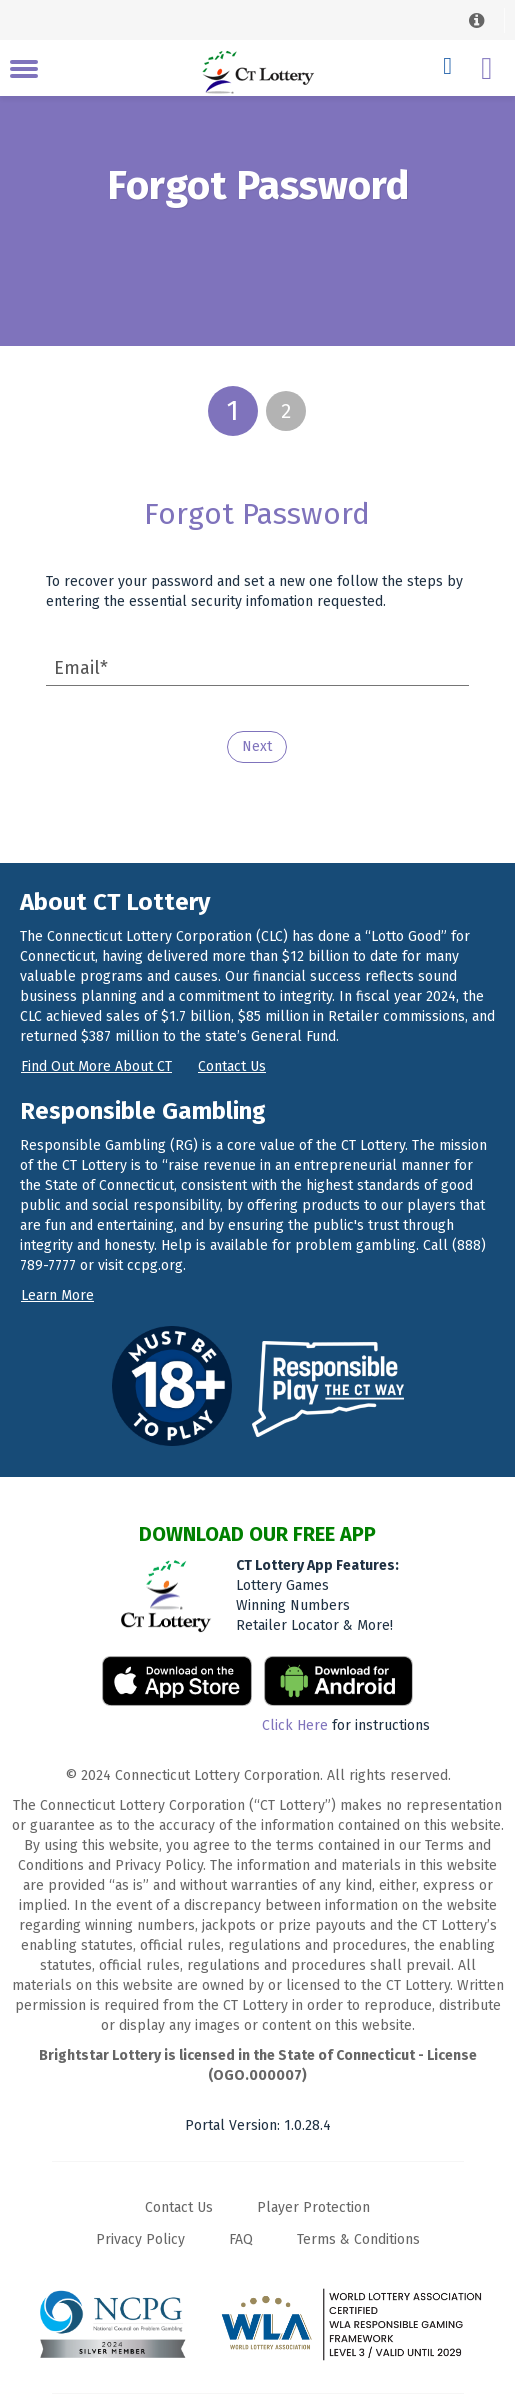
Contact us (232, 1066)
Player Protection (313, 2207)
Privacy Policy (140, 2239)
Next (257, 746)
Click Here (295, 1725)
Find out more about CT (96, 1066)
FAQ (241, 2239)
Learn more (57, 1295)
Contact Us (179, 2207)
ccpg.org (155, 1265)
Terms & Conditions (358, 2239)
